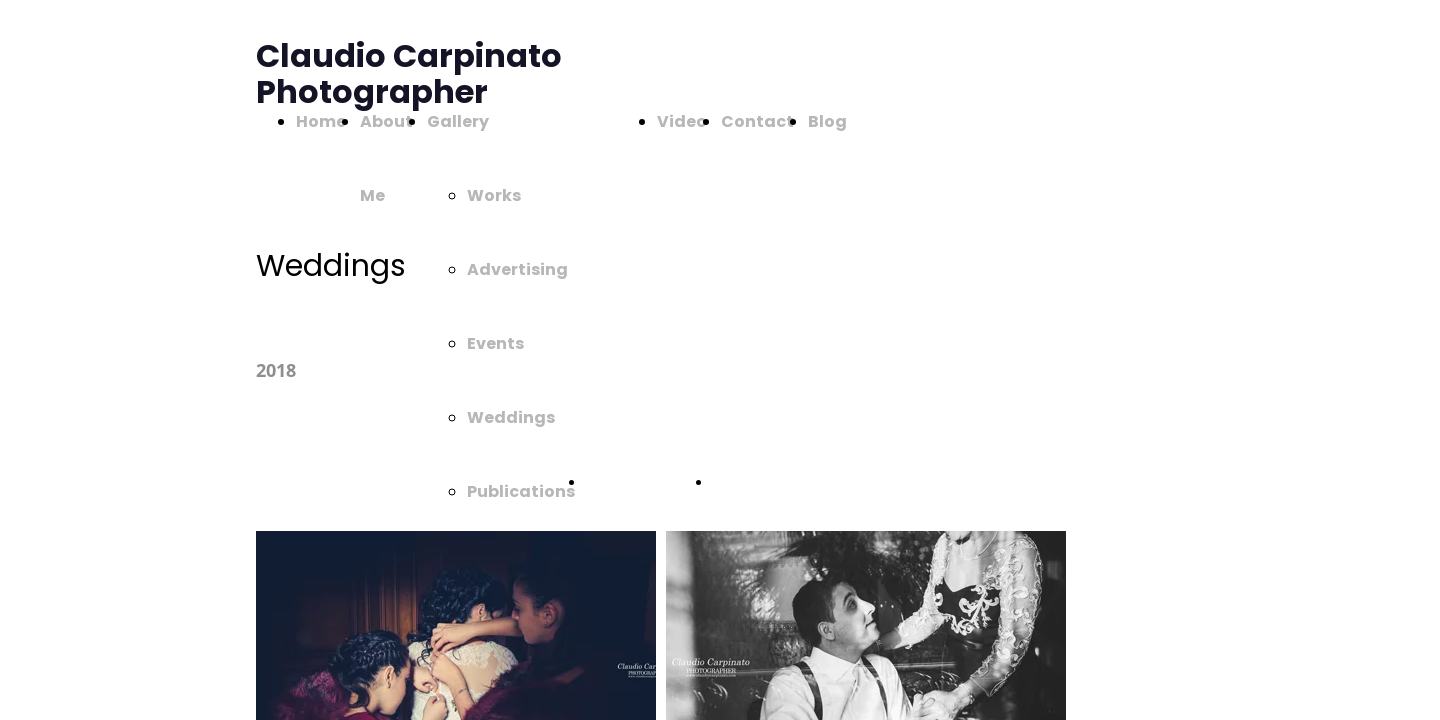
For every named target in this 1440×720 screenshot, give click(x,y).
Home (321, 121)
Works (494, 195)
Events (495, 343)
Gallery (458, 121)
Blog (827, 121)
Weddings (511, 417)
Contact (757, 121)
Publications (521, 491)
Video (682, 121)
